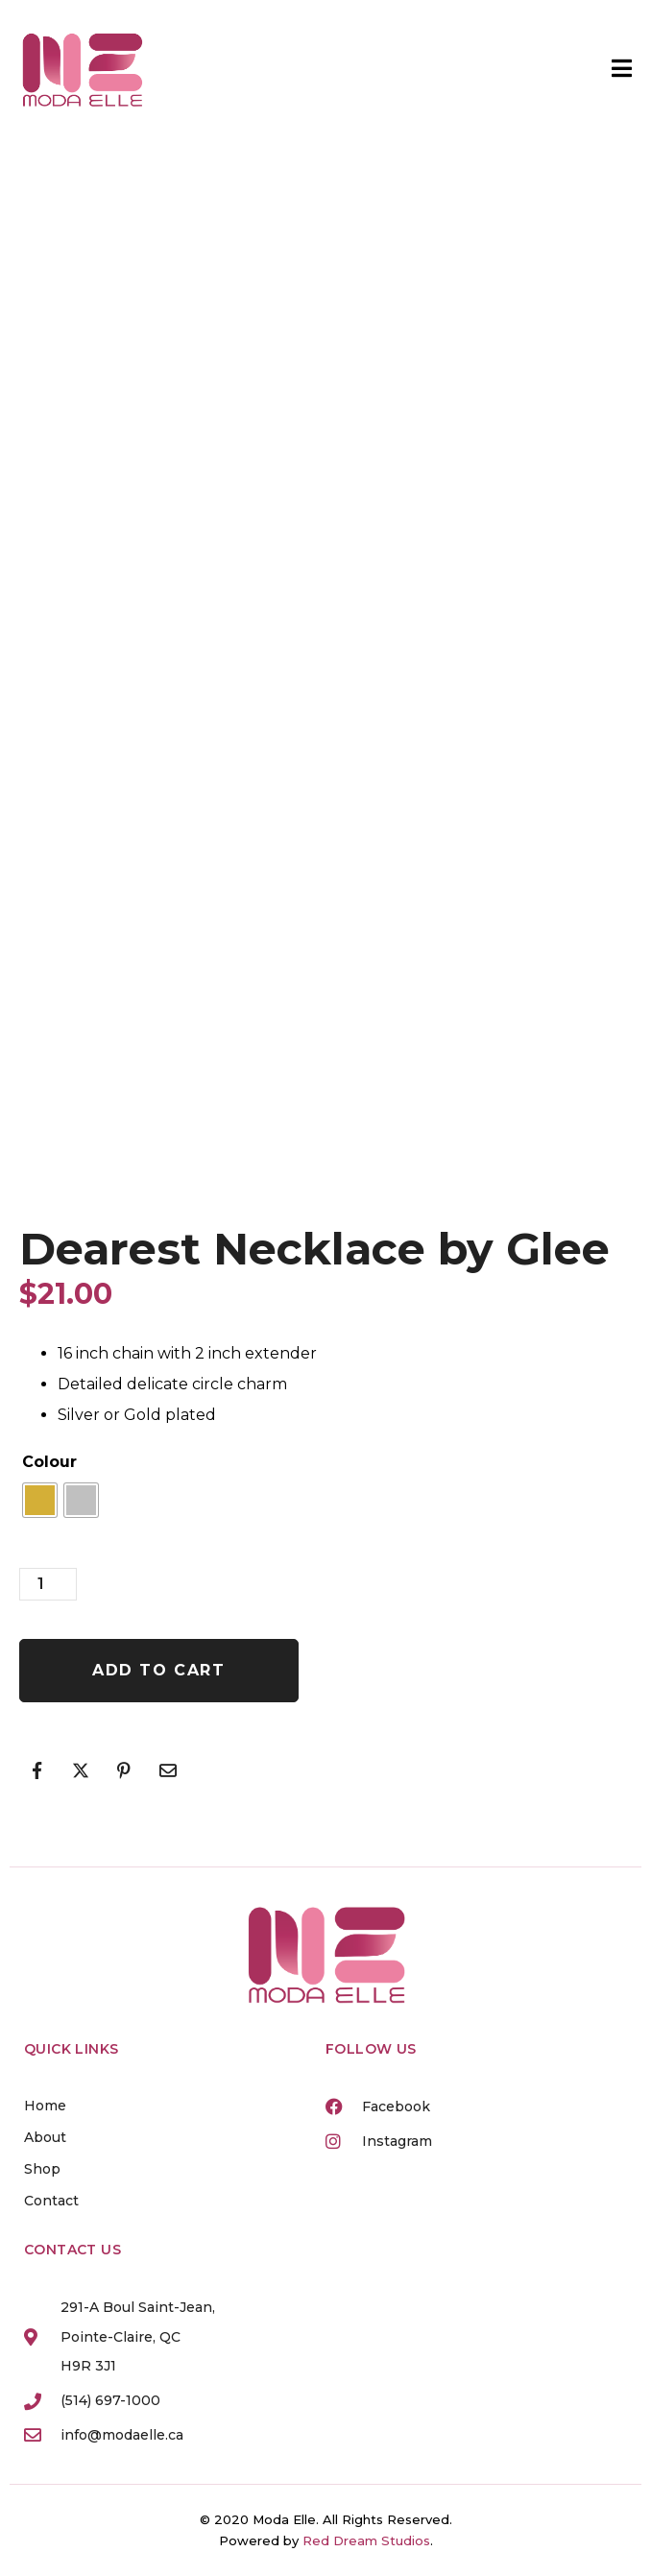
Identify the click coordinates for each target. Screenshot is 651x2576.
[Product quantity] (48, 1584)
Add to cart (159, 1670)
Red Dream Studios (366, 2540)
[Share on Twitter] (80, 1770)
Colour (49, 1462)
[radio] (40, 1500)
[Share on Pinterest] (124, 1770)
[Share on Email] (168, 1770)
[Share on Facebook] (36, 1770)
